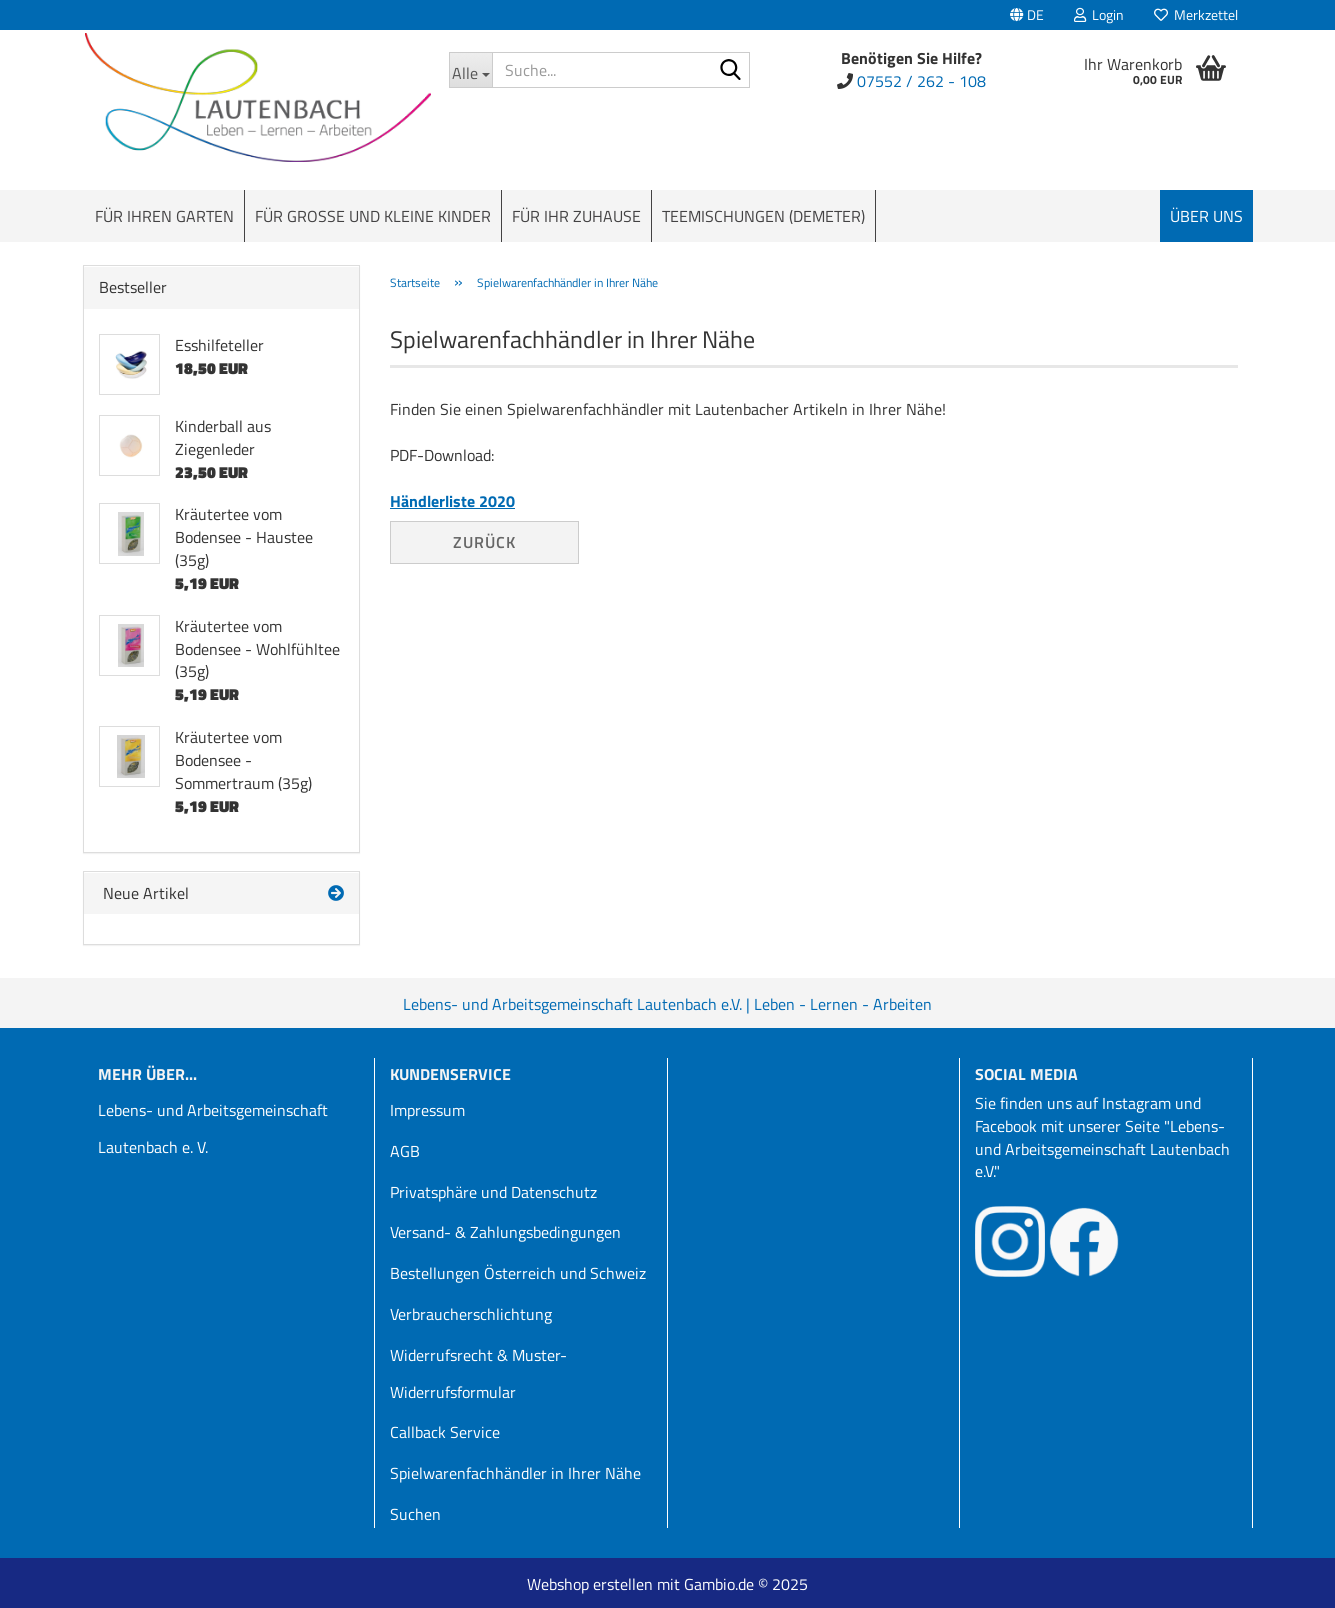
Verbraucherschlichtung (471, 1314)
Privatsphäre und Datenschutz (493, 1192)
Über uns (1206, 216)
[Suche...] (471, 70)
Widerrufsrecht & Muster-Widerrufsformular (478, 1373)
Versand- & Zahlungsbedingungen (505, 1232)
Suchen (415, 1514)
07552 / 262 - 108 (921, 81)
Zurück (484, 542)
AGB (405, 1151)
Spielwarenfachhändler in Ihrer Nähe (515, 1473)
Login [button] (1099, 14)
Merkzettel (1196, 14)
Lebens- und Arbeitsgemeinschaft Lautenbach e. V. (213, 1128)
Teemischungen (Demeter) (763, 216)
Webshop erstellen (590, 1584)
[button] (1027, 15)
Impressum (427, 1110)
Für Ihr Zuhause (576, 216)
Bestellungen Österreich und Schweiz (518, 1273)
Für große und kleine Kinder (373, 216)
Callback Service (445, 1432)
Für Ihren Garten (164, 216)
